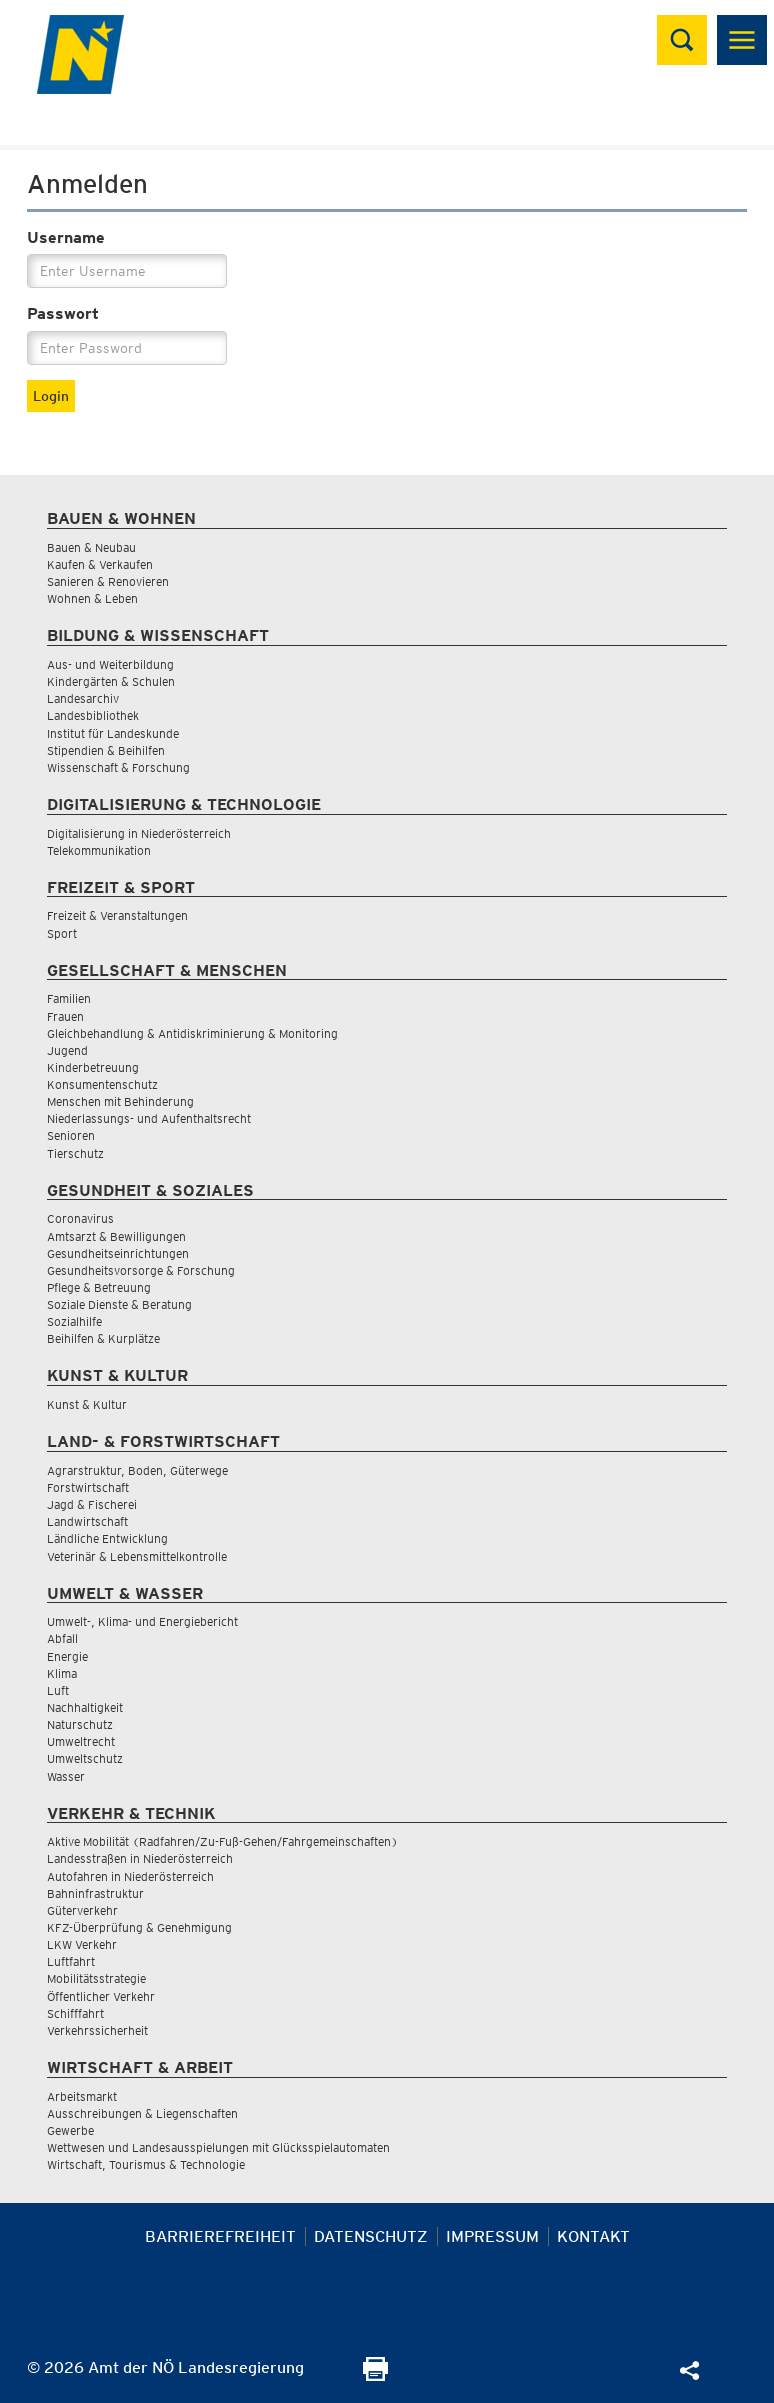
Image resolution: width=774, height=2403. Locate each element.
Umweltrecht (81, 1741)
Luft (58, 1690)
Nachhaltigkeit (85, 1707)
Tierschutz (75, 1153)
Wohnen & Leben (92, 598)
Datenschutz (371, 2236)
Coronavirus (80, 1218)
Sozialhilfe (74, 1321)
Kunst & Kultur (87, 1404)
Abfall (62, 1638)
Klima (62, 1673)
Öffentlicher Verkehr (101, 1996)
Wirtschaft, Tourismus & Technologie (146, 2164)
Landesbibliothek (93, 715)
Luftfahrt (71, 1961)
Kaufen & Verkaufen (100, 564)
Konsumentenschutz (102, 1084)
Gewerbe (70, 2130)
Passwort (63, 313)
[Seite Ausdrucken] (375, 2375)
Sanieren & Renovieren (108, 581)
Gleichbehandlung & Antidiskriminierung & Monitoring (192, 1033)
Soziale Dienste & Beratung (119, 1304)
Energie (67, 1656)
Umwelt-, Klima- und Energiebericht (142, 1621)
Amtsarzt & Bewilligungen (116, 1236)
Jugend (67, 1050)
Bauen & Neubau (91, 547)
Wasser (66, 1776)
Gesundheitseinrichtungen (118, 1253)
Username (66, 237)
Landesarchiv (83, 698)
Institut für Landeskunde (113, 733)
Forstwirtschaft (88, 1487)
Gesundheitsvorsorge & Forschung (141, 1270)
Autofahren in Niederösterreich (130, 1876)
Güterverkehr (82, 1910)
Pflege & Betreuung (99, 1287)
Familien (69, 998)
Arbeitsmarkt (82, 2096)
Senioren (71, 1135)
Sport (62, 933)
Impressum (492, 2236)
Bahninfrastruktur (95, 1893)
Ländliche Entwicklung (107, 1538)
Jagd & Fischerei (92, 1504)
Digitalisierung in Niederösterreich (139, 833)
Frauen (65, 1016)
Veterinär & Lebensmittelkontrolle (137, 1556)
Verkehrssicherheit (97, 2030)
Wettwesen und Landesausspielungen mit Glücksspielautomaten (218, 2147)
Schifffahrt (75, 2013)
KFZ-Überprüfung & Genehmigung (139, 1927)
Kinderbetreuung (93, 1067)
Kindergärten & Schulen (111, 681)
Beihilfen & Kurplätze (103, 1338)
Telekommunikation (99, 850)
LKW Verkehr (82, 1944)
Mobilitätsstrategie (96, 1978)
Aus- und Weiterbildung (110, 664)
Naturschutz (80, 1724)
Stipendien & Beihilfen (106, 750)
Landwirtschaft (87, 1521)
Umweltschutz (85, 1758)
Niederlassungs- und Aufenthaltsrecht (149, 1118)
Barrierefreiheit (220, 2236)
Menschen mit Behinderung (120, 1101)
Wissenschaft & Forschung (118, 767)
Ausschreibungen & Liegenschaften (142, 2113)
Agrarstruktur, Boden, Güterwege (137, 1470)
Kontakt (593, 2236)
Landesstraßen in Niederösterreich (140, 1858)
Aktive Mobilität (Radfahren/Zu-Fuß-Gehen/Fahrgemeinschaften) (222, 1841)
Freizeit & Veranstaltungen (117, 915)
